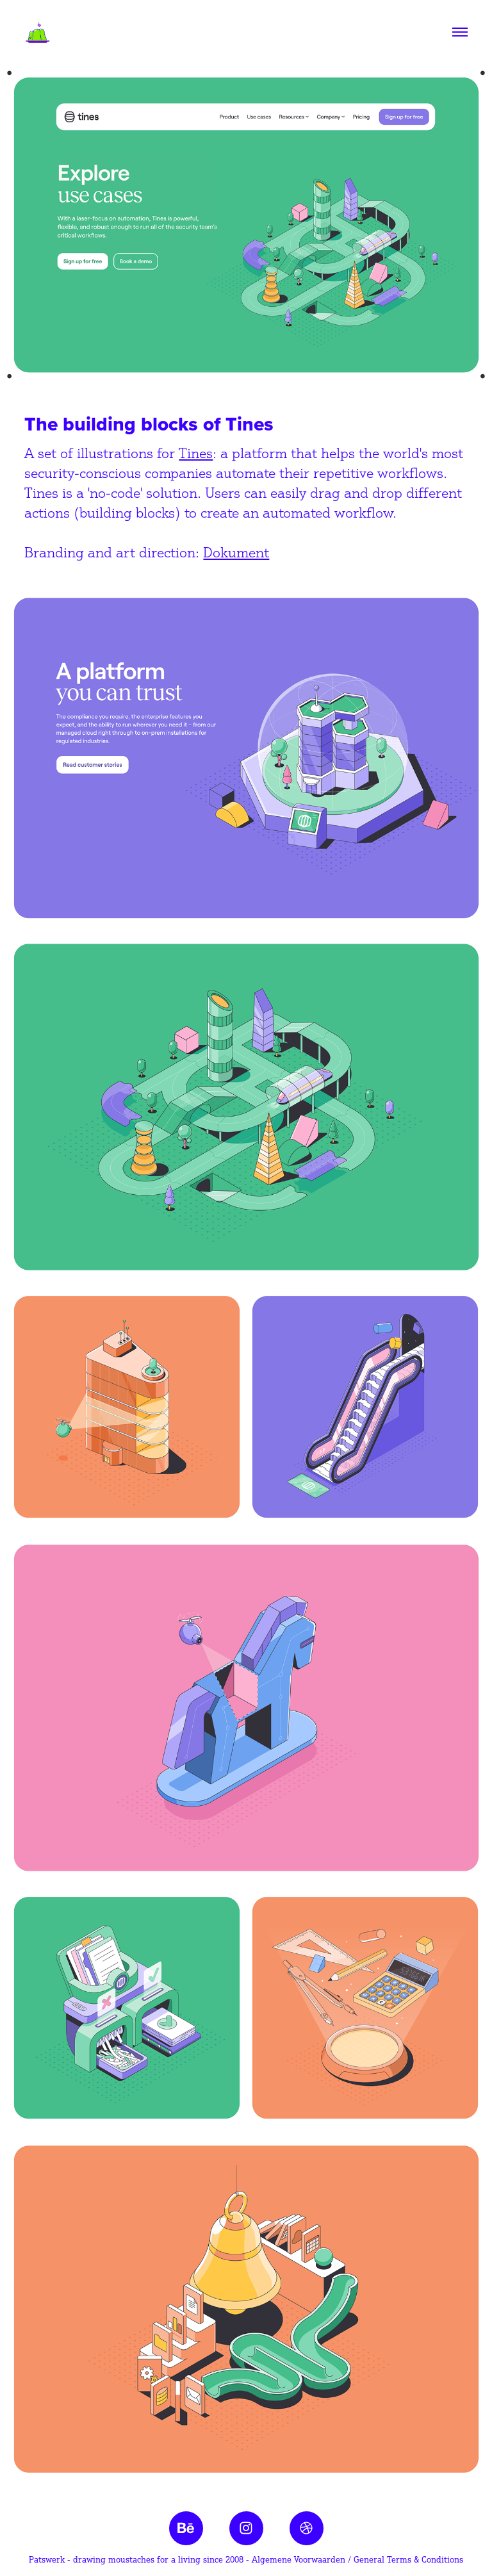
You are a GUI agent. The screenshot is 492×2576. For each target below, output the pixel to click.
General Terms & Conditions (408, 2559)
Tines (196, 453)
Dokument (236, 552)
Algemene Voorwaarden (298, 2559)
